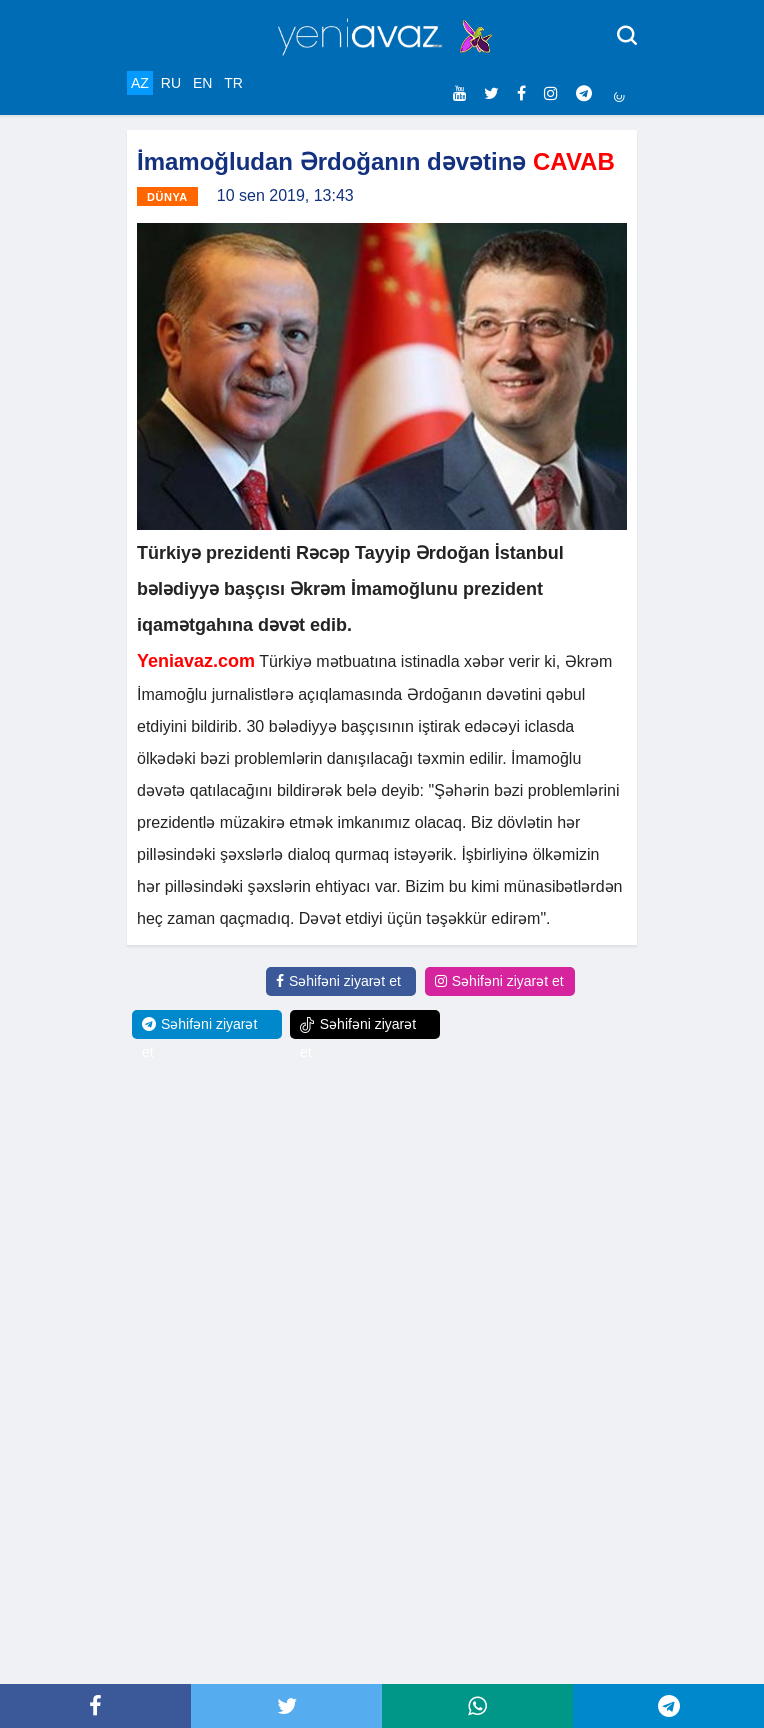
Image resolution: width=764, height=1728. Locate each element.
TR (233, 83)
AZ (140, 83)
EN (202, 83)
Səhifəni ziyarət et (338, 981)
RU (171, 83)
